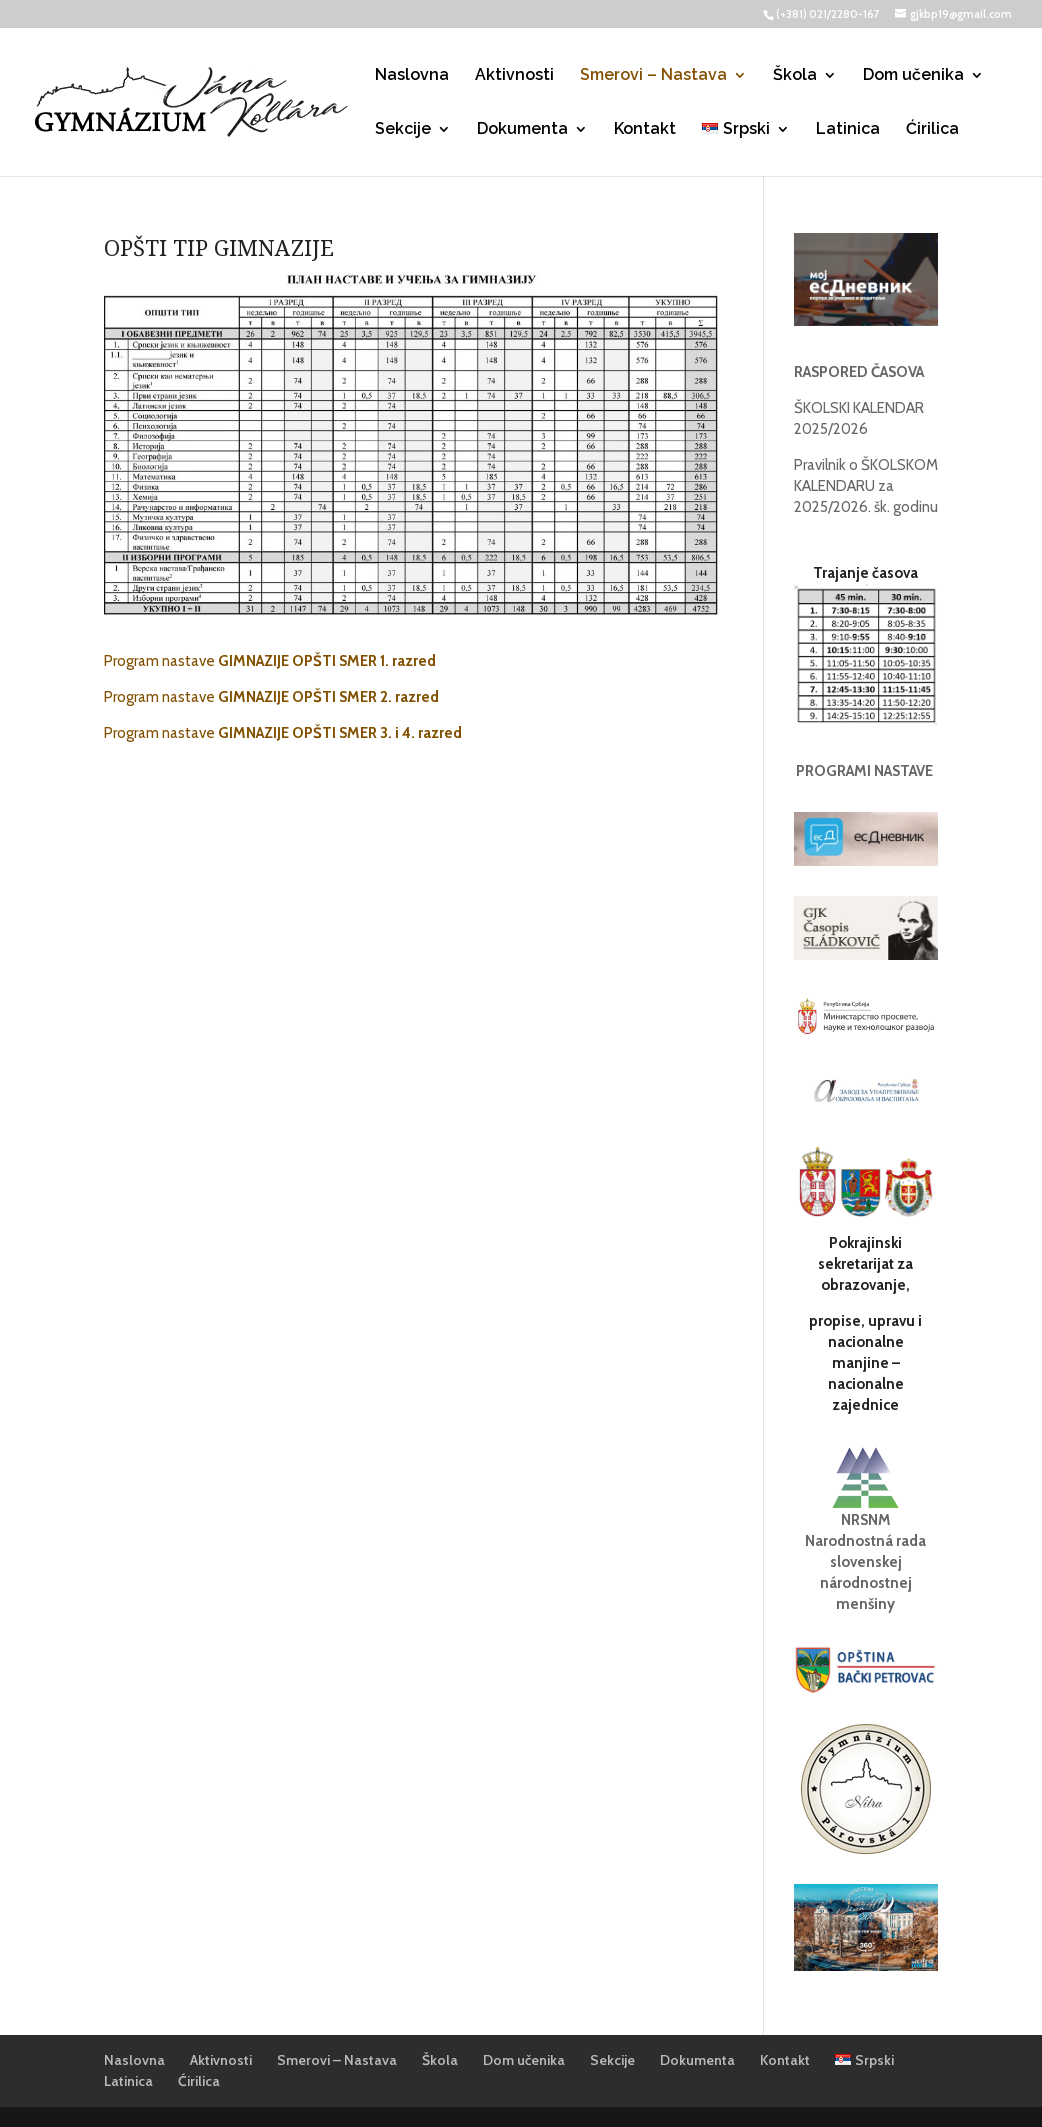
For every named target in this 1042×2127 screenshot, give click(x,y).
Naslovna (412, 76)
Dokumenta (522, 130)
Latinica (848, 130)
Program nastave (271, 661)
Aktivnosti (514, 76)
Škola (795, 76)
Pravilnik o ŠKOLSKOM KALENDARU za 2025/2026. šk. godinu (866, 486)
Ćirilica (932, 130)
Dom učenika (913, 76)
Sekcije (403, 130)
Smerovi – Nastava (653, 76)
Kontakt (645, 130)
